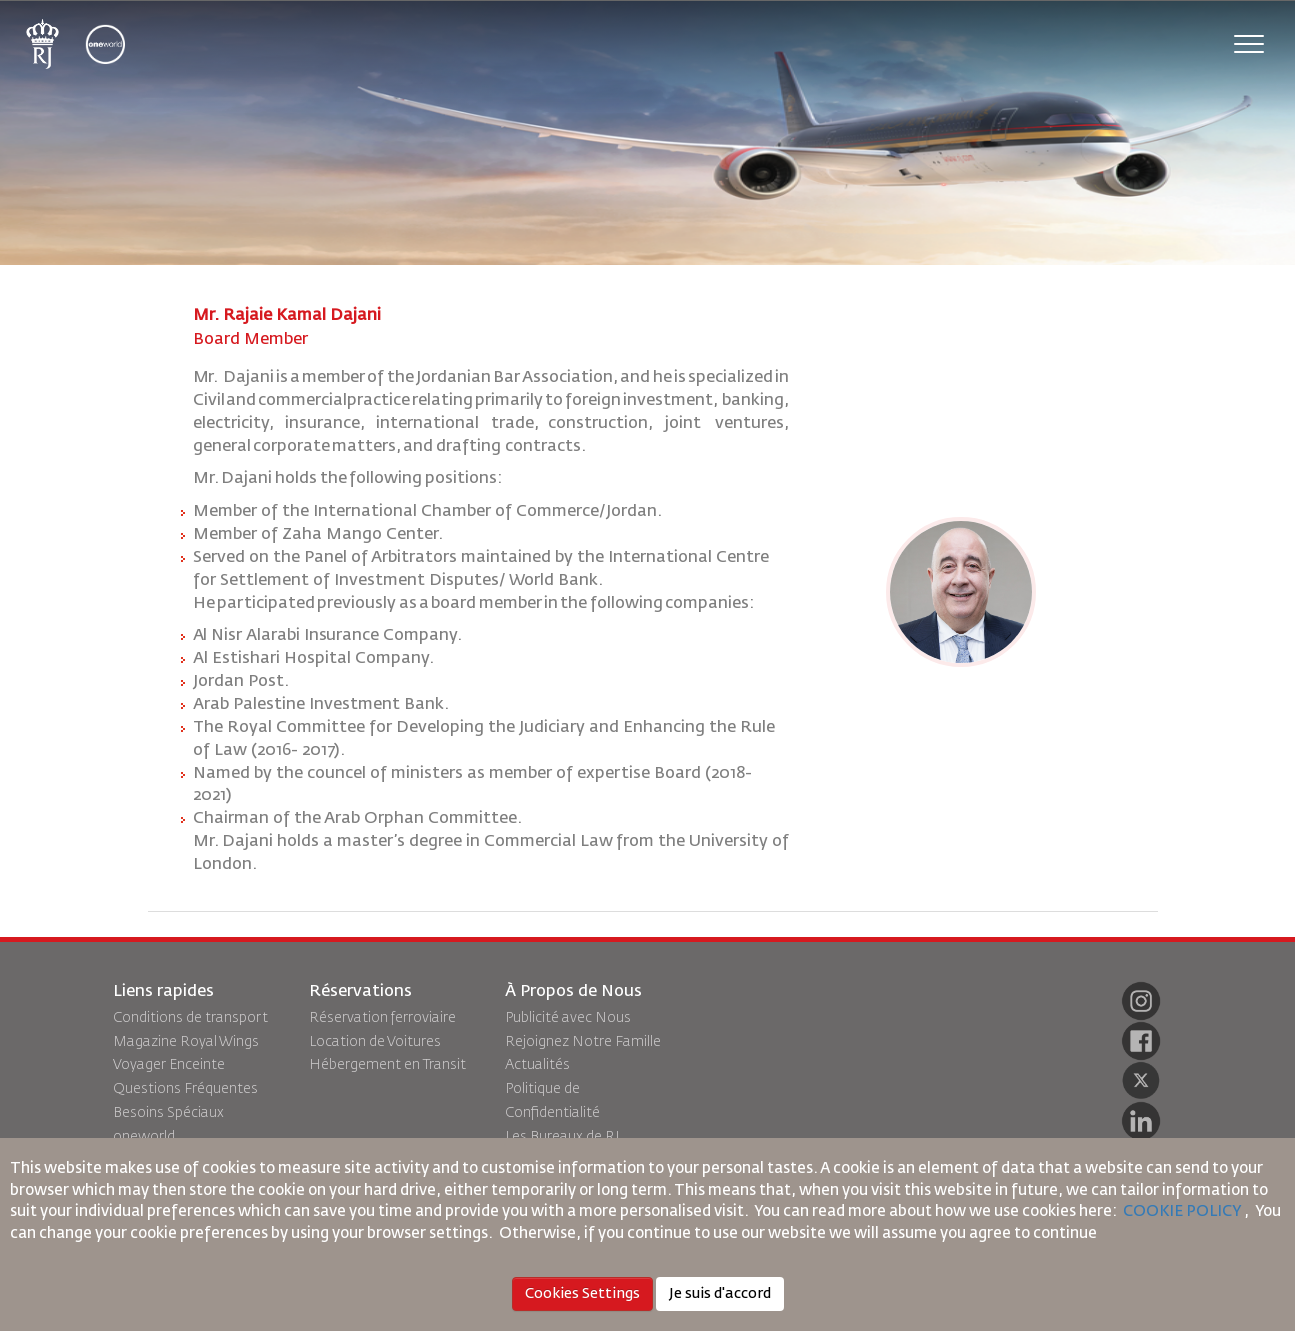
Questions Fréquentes (185, 1089)
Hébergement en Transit (387, 1065)
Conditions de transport (190, 1018)
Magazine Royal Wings (186, 1042)
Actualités (537, 1065)
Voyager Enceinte (169, 1065)
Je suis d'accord (720, 1294)
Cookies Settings (582, 1294)
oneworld (144, 1137)
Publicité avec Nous (568, 1018)
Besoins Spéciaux (168, 1113)
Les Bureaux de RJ (562, 1137)
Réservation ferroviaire (382, 1018)
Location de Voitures (375, 1042)
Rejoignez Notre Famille (583, 1042)
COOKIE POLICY (1182, 1211)
